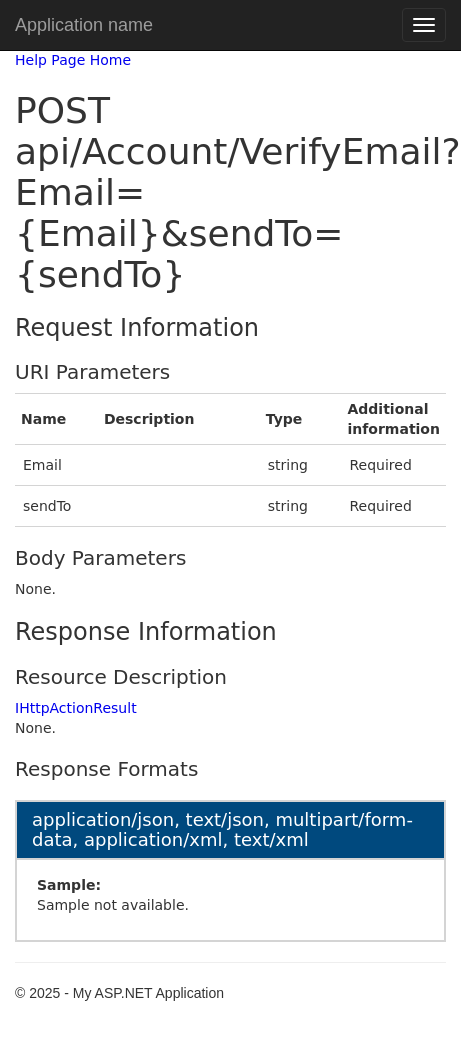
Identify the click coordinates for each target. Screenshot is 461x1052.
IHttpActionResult (76, 708)
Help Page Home (73, 60)
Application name (84, 25)
